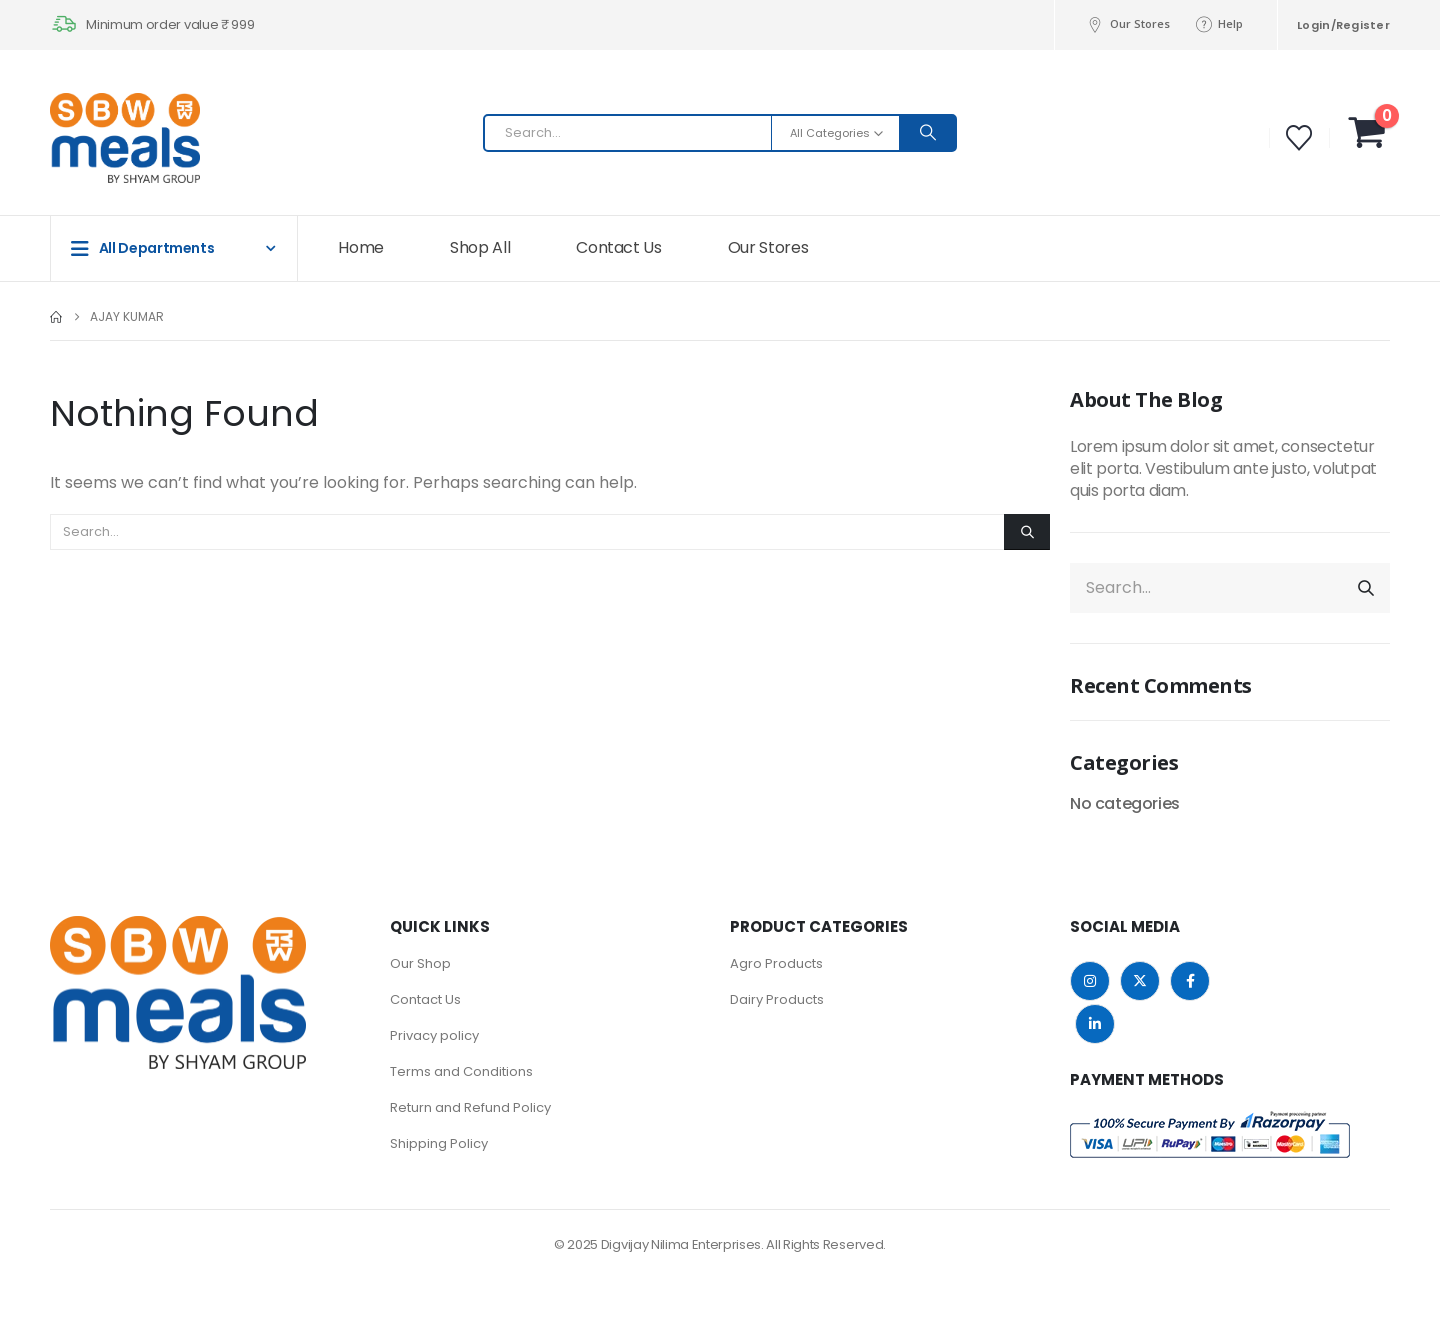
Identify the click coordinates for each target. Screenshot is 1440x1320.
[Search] (928, 133)
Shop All (480, 247)
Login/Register (1343, 25)
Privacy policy (434, 1035)
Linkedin (1095, 1024)
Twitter (1140, 981)
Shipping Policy (439, 1143)
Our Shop (420, 963)
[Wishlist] (1299, 138)
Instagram (1090, 981)
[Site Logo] (90, 138)
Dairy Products (777, 999)
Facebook (1190, 981)
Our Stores (1128, 24)
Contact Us (619, 247)
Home (361, 247)
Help (1218, 24)
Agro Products (776, 963)
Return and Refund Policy (470, 1107)
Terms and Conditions (461, 1071)
